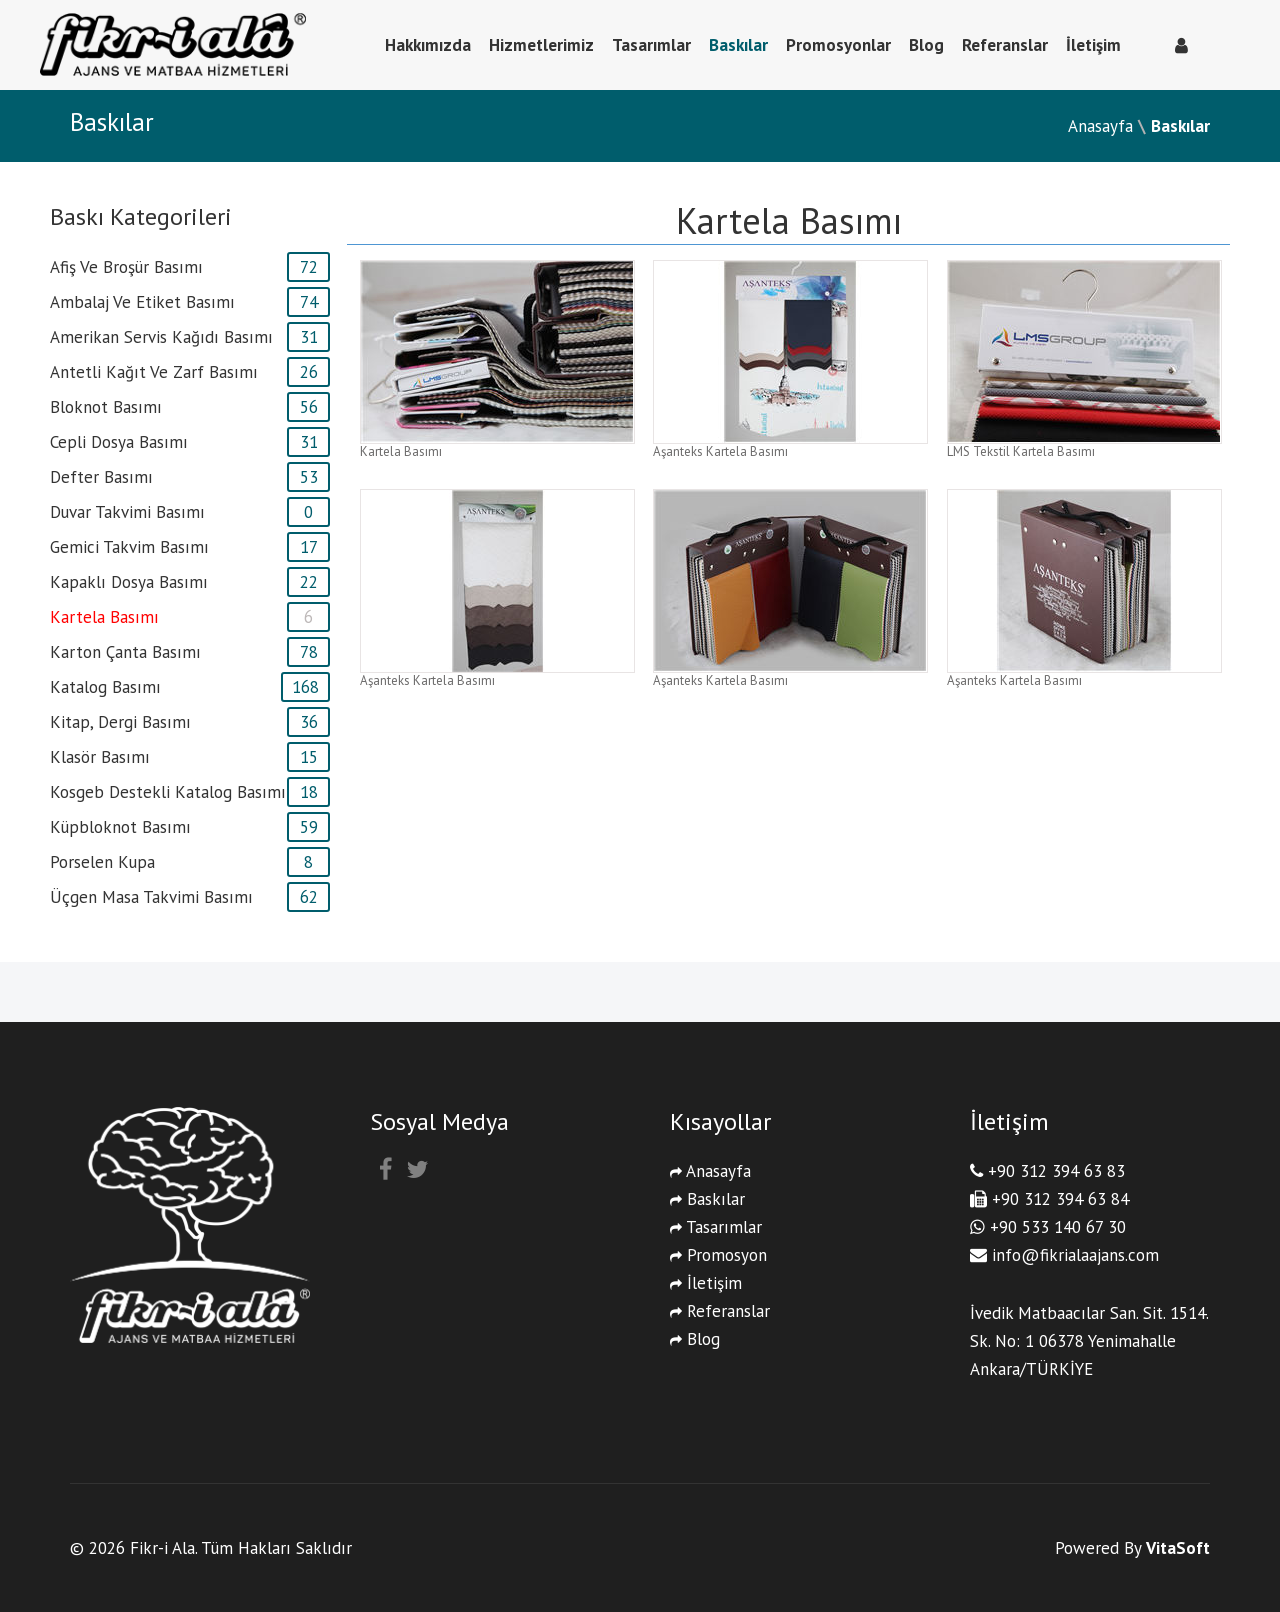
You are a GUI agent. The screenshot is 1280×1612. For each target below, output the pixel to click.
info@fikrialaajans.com (1075, 1255)
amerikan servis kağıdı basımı (161, 337)
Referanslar (1005, 45)
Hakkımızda (428, 45)
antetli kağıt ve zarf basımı (154, 372)
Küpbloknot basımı (120, 827)
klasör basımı (100, 757)
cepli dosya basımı (119, 442)
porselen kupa (102, 862)
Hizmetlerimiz (541, 45)
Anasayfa (1100, 126)
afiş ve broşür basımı (126, 267)
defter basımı (101, 477)
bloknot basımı (106, 407)
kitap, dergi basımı (120, 722)
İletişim (1093, 45)
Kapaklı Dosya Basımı (129, 582)
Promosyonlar (838, 45)
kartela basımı (104, 617)
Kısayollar (720, 1121)
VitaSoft (1178, 1548)
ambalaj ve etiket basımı (142, 302)
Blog (926, 45)
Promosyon (718, 1255)
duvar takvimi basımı (127, 512)
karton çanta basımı (125, 652)
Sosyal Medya (439, 1121)
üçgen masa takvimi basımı (151, 897)
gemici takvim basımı (129, 547)
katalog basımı (105, 687)
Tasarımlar (651, 45)
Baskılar (738, 45)
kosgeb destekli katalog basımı (168, 792)
